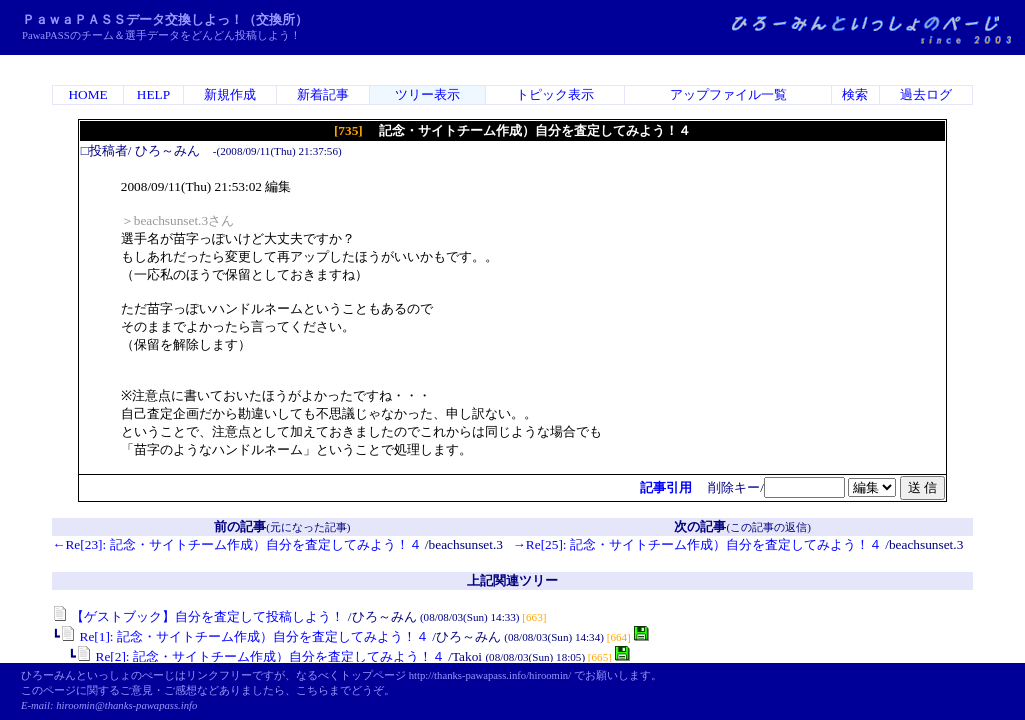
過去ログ (926, 94)
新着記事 (323, 94)
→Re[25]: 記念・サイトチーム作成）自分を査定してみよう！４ (697, 544)
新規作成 (230, 94)
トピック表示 (555, 94)
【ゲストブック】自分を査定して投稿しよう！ (198, 616)
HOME (87, 94)
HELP (153, 94)
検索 (855, 94)
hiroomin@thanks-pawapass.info (126, 705)
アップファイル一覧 (728, 94)
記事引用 (666, 487)
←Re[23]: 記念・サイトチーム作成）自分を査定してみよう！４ (236, 544)
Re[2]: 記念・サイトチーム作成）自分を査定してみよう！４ (260, 656)
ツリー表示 (427, 94)
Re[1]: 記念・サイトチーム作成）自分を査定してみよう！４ (244, 636)
